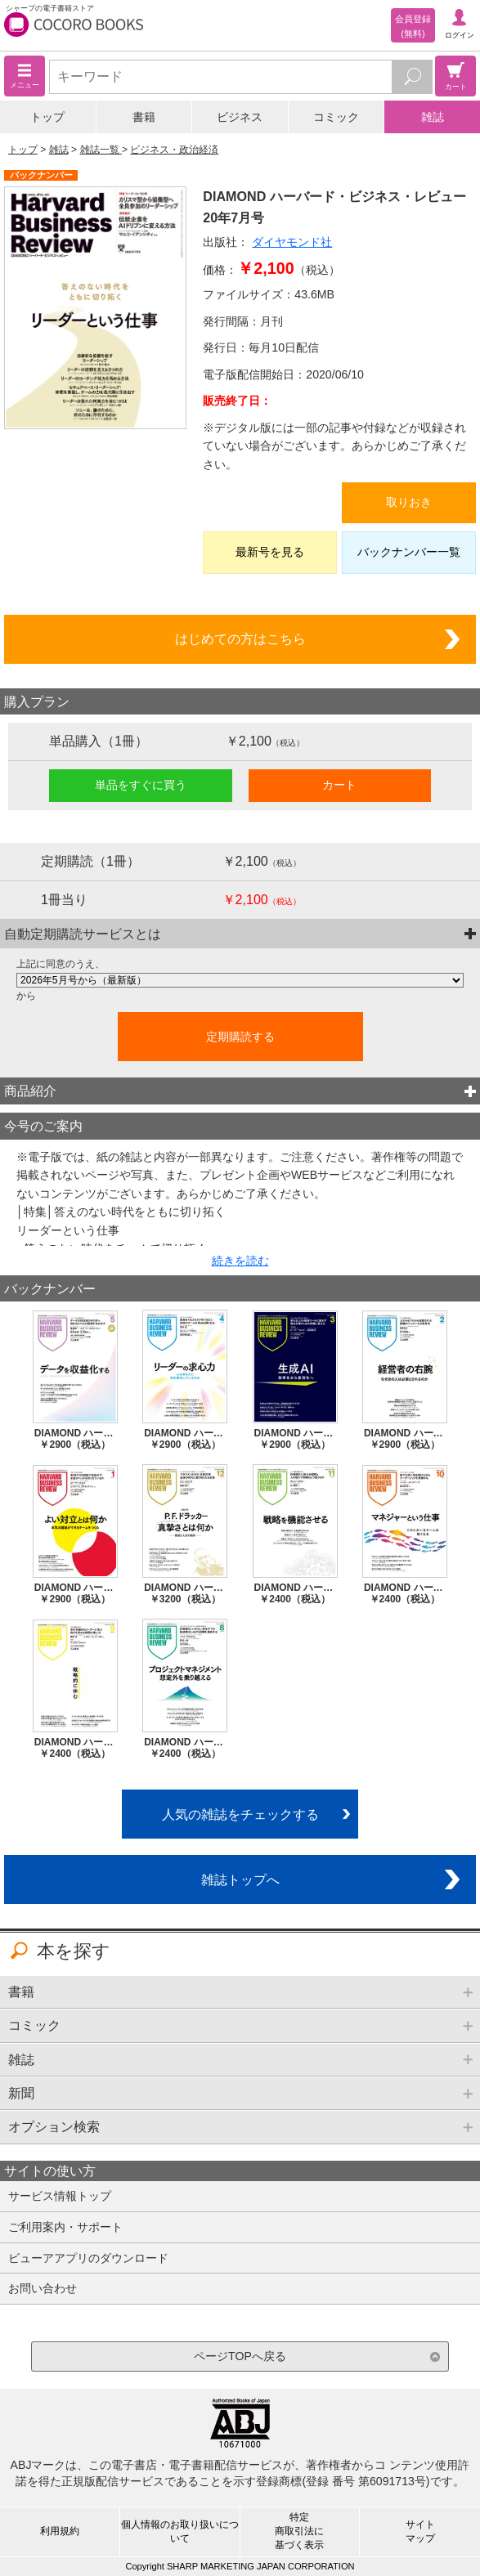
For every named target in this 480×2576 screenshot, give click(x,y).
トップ (47, 116)
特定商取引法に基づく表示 (299, 2531)
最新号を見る (270, 551)
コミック (336, 116)
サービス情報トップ (59, 2195)
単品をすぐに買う (140, 784)
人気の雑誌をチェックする (240, 1814)
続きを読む (240, 1260)
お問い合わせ (42, 2288)
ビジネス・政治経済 (174, 149)
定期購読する (240, 1036)
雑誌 (432, 116)
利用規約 (59, 2531)
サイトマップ (420, 2531)
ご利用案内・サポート (65, 2226)
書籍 (143, 116)
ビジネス (239, 116)
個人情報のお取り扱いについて (180, 2531)
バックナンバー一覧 (408, 551)
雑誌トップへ (240, 1879)
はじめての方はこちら (240, 638)
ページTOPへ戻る (240, 2356)
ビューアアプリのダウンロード (88, 2258)
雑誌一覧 (101, 149)
